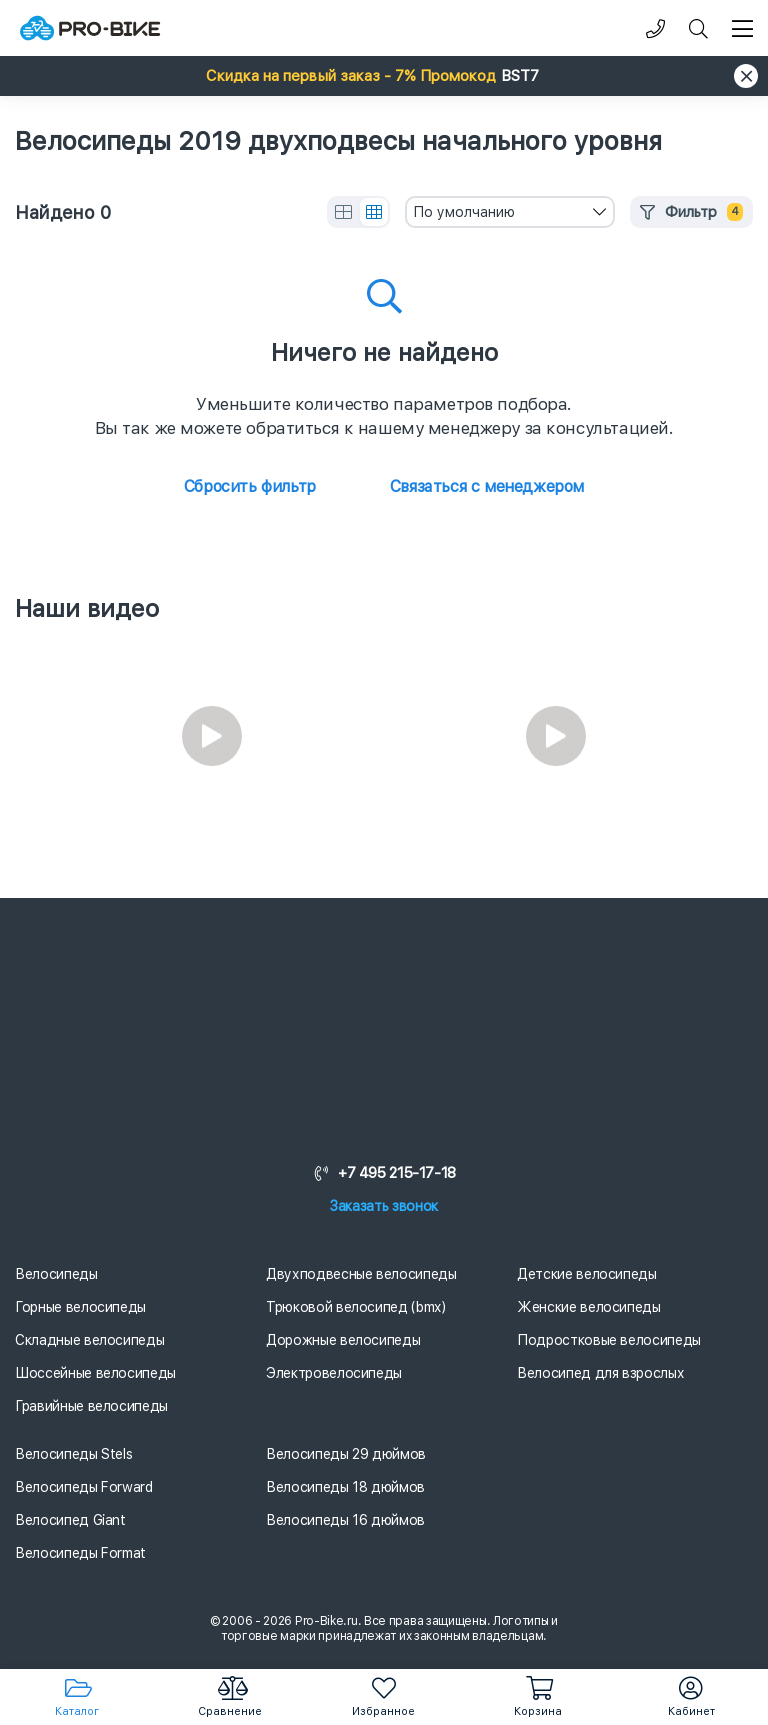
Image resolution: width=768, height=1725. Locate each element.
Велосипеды (56, 1274)
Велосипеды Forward (84, 1487)
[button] (384, 76)
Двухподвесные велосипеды (361, 1274)
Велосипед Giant (70, 1520)
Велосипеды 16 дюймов (345, 1520)
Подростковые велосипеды (609, 1340)
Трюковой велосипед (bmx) (356, 1307)
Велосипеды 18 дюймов (345, 1487)
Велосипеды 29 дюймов (346, 1454)
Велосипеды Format (80, 1553)
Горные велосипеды (80, 1307)
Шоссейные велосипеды (95, 1373)
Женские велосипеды (589, 1307)
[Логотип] (90, 28)
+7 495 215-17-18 (384, 1173)
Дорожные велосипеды (343, 1340)
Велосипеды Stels (73, 1454)
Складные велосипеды (89, 1340)
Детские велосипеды (587, 1274)
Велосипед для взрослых (600, 1373)
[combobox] (510, 212)
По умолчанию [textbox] (464, 212)
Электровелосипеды (334, 1373)
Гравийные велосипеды (91, 1406)
